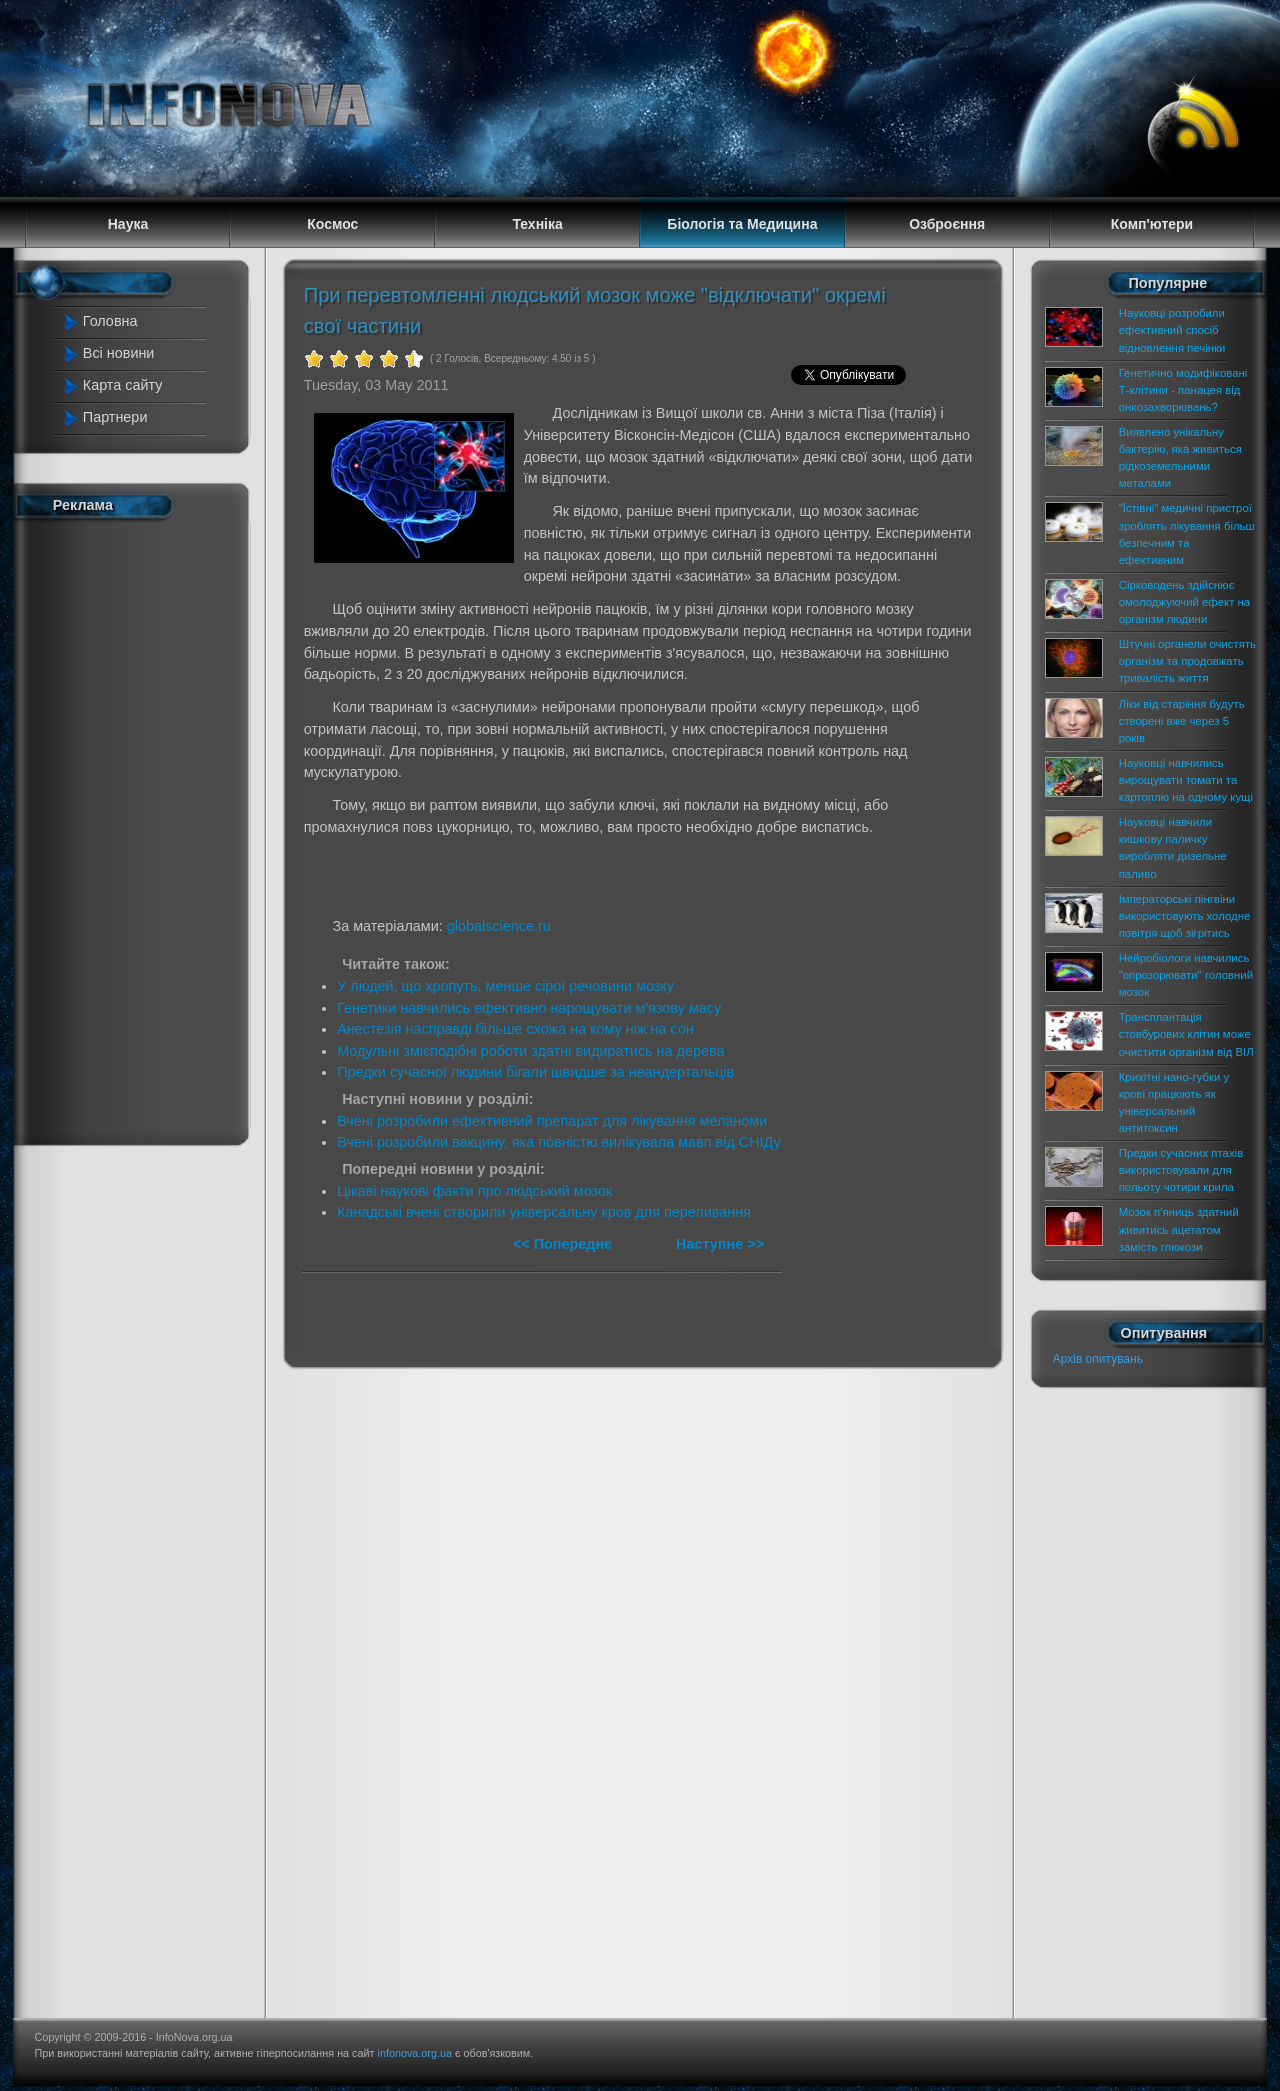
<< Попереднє (564, 1244)
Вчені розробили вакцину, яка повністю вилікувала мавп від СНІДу (559, 1142)
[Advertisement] (142, 828)
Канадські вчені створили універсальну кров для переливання (544, 1212)
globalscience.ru (499, 926)
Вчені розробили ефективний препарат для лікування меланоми (552, 1121)
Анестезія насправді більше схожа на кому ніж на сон (515, 1029)
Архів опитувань (1098, 1359)
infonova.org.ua (415, 2053)
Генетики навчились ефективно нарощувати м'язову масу (529, 1008)
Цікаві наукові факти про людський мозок (474, 1191)
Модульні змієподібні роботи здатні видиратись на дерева (530, 1051)
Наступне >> (720, 1244)
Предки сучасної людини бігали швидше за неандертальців (535, 1072)
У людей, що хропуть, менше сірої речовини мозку (505, 986)
